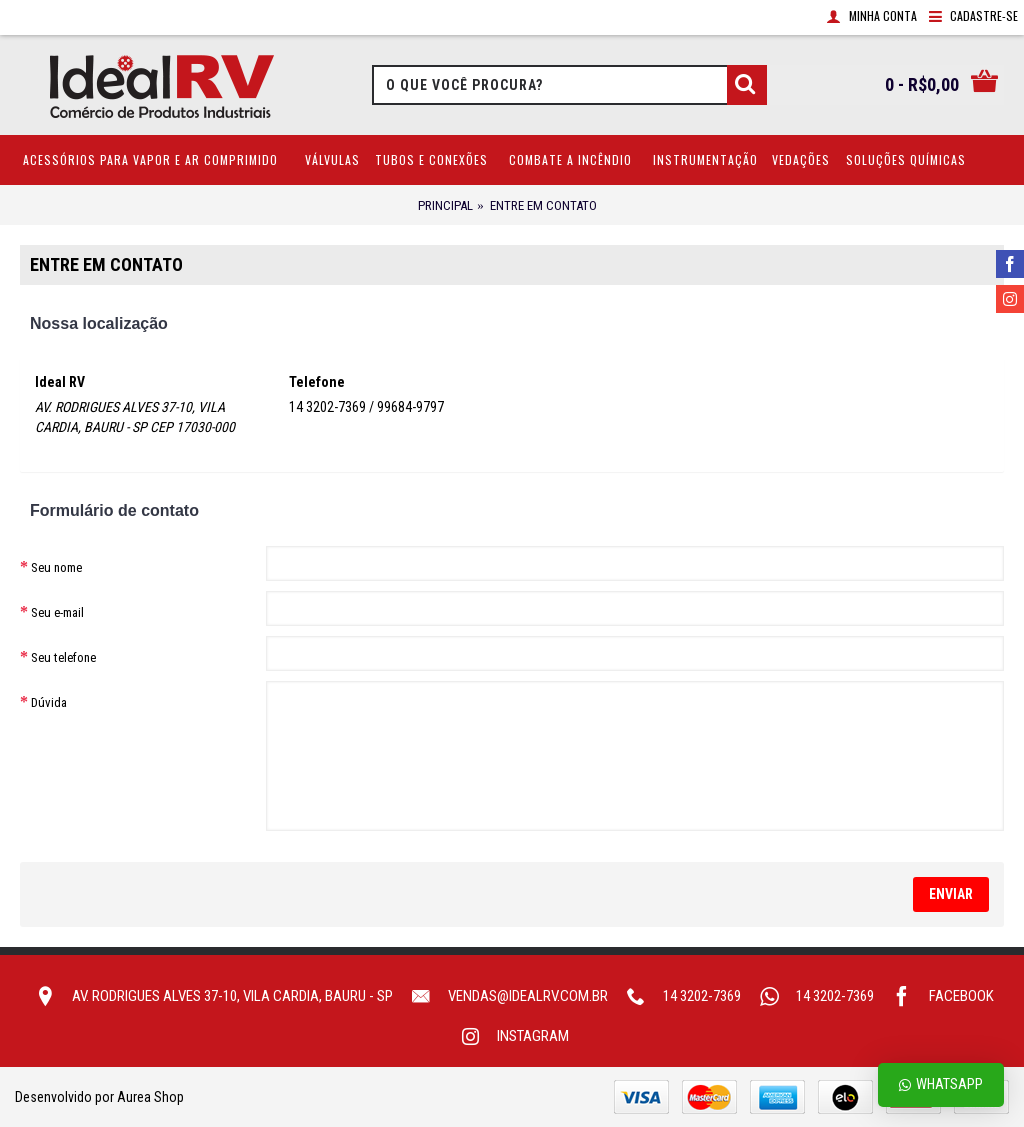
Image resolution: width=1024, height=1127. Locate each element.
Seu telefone (63, 657)
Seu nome (56, 567)
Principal (445, 205)
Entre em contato (543, 205)
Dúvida (49, 702)
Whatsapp (941, 1084)
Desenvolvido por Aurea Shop (99, 1097)
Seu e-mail (57, 612)
